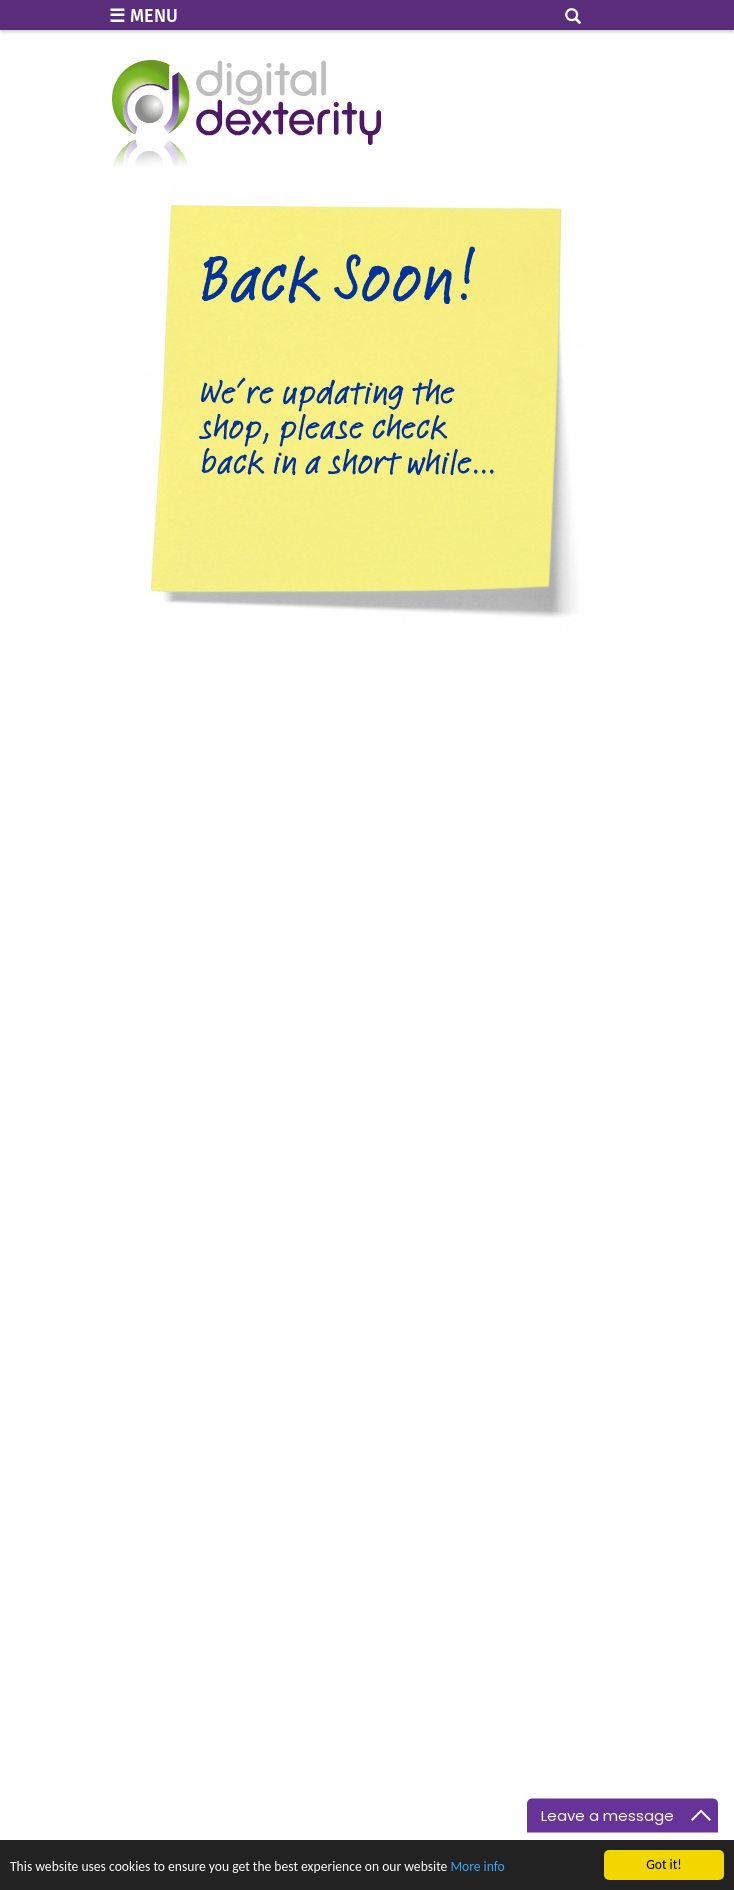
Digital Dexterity (246, 117)
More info (477, 1867)
